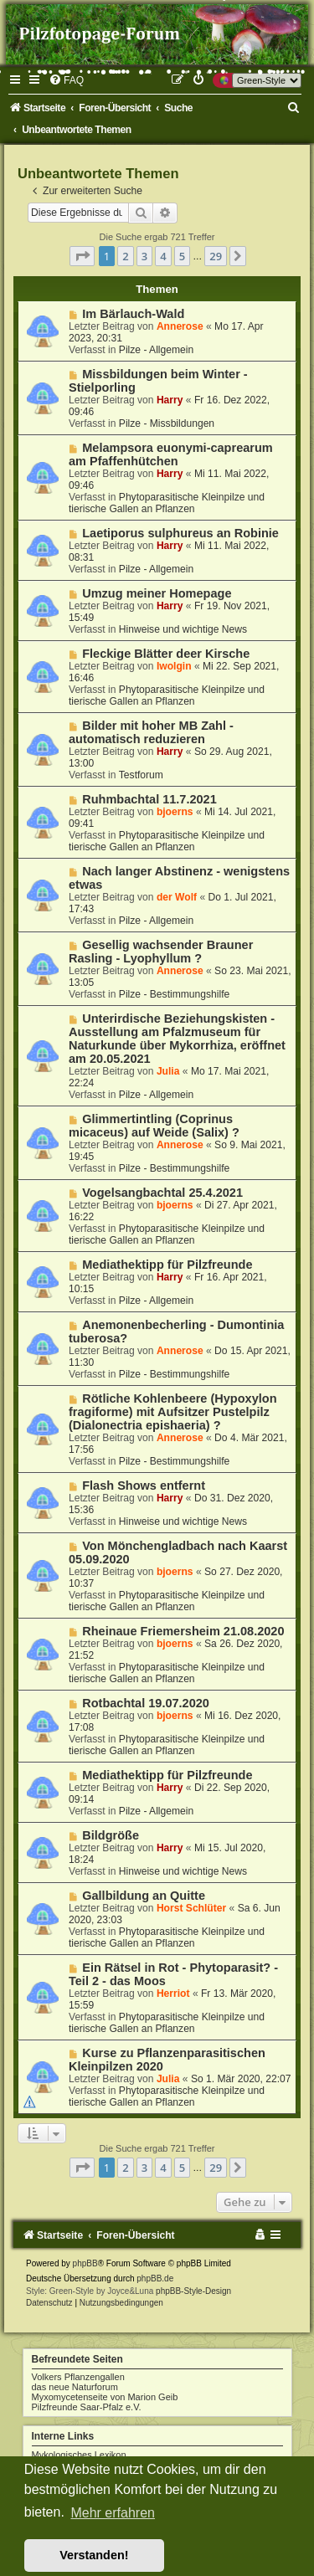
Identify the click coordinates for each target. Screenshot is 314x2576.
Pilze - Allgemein (156, 350)
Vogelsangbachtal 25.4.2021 (162, 1192)
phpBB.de (154, 2278)
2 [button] (125, 256)
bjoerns (175, 812)
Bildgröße (110, 1835)
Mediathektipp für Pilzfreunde (167, 1264)
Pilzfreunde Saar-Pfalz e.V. (87, 2407)
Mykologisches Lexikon (79, 2455)
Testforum (141, 775)
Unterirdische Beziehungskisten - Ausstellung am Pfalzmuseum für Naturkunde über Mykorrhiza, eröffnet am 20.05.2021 (177, 1038)
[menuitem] (66, 80)
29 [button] (215, 256)
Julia (168, 1071)
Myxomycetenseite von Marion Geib (105, 2397)
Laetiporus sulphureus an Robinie (180, 533)
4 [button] (163, 256)
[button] (82, 256)
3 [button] (144, 256)
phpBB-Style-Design (193, 2291)
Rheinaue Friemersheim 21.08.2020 (183, 1631)
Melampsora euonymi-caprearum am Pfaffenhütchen (171, 454)
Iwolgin (174, 666)
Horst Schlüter (191, 1908)
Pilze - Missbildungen (166, 423)
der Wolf (177, 897)
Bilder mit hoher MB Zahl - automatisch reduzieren (151, 732)
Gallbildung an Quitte (143, 1895)
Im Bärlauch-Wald (133, 314)
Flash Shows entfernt (143, 1485)
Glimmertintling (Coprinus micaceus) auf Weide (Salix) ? (154, 1125)
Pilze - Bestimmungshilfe (174, 994)
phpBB (85, 2263)
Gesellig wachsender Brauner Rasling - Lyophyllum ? (161, 951)
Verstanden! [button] (93, 2555)
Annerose (180, 326)
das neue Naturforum (75, 2387)
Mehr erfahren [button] (112, 2513)
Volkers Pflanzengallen (78, 2377)
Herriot (173, 1993)
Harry (170, 400)
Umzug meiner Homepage (156, 593)
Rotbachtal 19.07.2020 (145, 1703)
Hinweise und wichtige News (183, 629)
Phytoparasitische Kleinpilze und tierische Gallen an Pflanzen (167, 503)
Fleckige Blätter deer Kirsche (166, 653)
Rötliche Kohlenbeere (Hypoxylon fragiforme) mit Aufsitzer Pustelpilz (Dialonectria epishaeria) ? (173, 1412)
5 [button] (182, 256)
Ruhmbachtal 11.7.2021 (149, 799)
